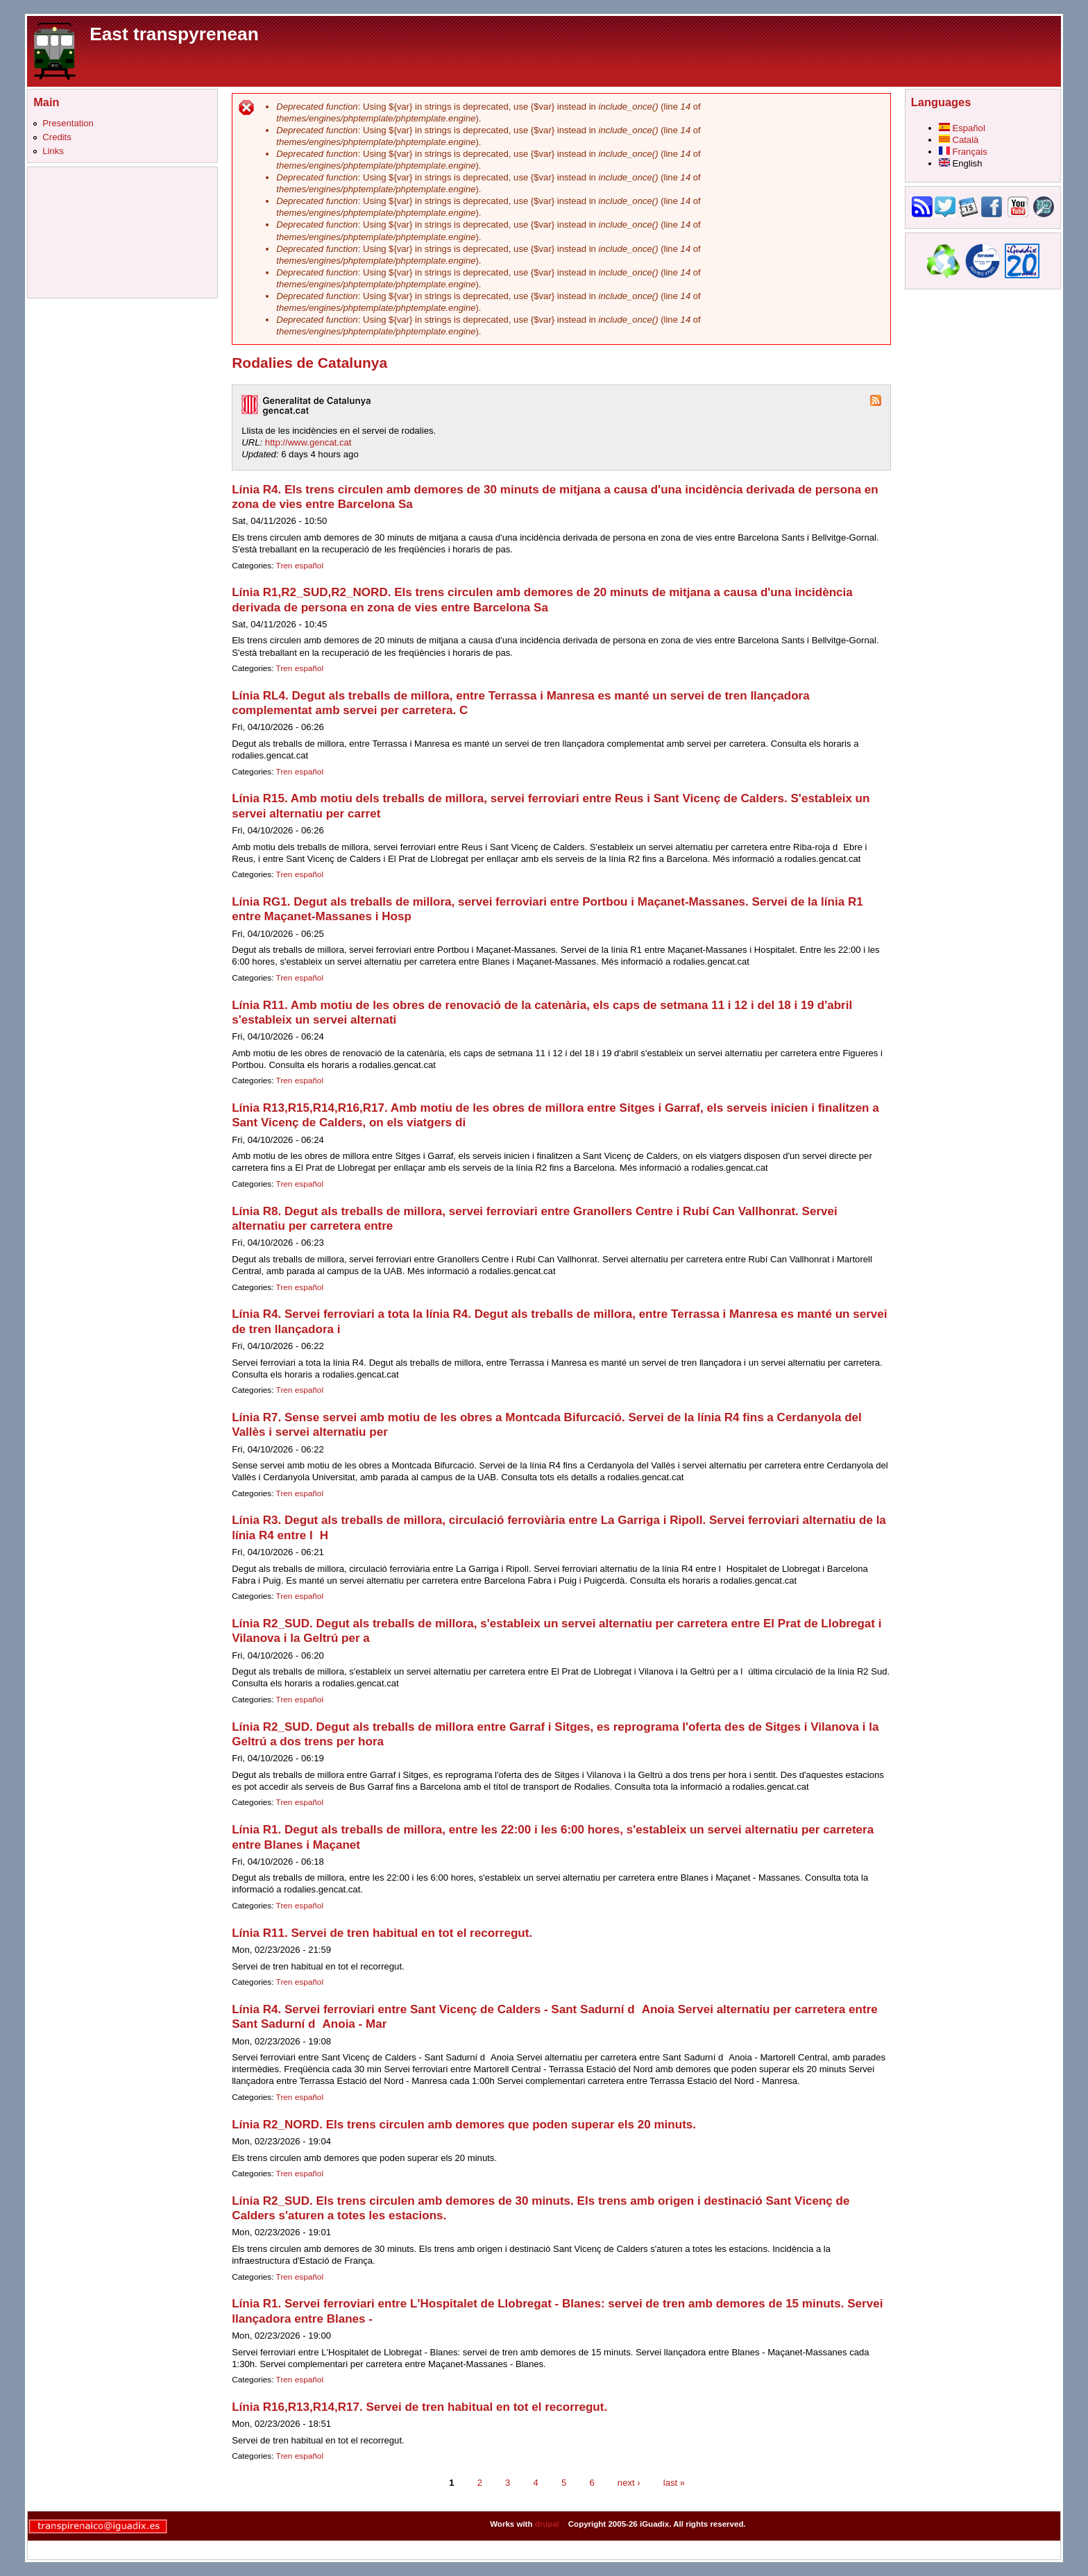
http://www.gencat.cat (308, 442)
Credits (56, 137)
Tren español (299, 565)
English (961, 163)
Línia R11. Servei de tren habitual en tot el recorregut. (382, 1933)
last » (674, 2482)
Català (959, 140)
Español (962, 128)
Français (963, 151)
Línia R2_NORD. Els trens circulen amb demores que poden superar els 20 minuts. (464, 2124)
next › (629, 2482)
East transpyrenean (174, 34)
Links (53, 151)
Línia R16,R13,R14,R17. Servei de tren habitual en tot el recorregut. (419, 2407)
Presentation (68, 123)
